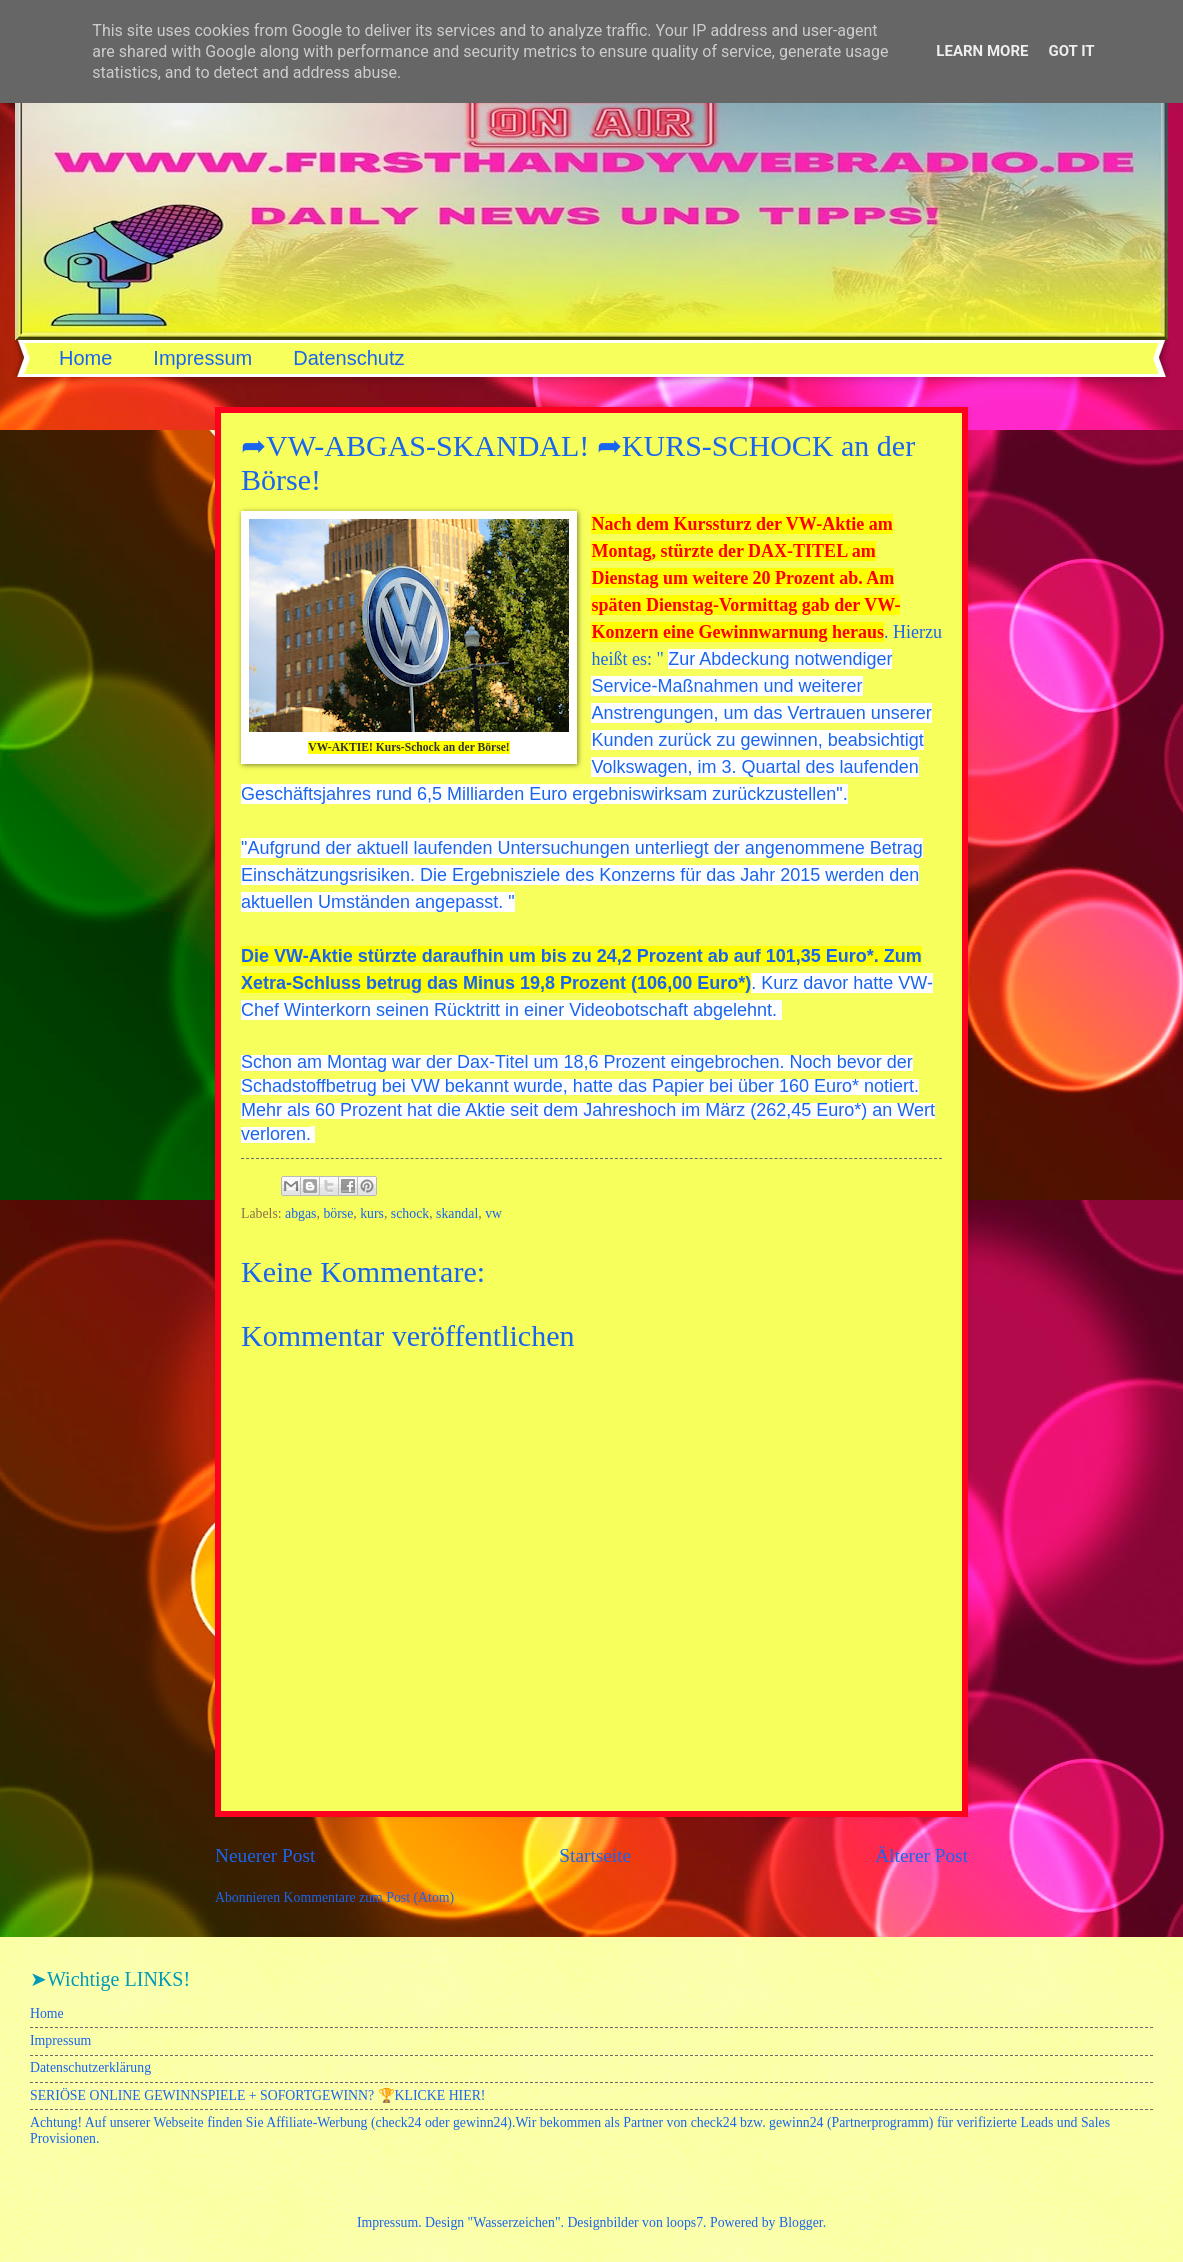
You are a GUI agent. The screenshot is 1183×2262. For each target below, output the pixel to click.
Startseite (595, 1855)
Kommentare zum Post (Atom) (369, 1897)
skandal (457, 1213)
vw (493, 1213)
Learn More (982, 51)
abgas (300, 1213)
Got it (1071, 51)
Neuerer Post (265, 1855)
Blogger (801, 2222)
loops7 (684, 2222)
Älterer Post (921, 1855)
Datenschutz (348, 358)
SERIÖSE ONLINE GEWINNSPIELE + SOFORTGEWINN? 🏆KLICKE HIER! (257, 2095)
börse (338, 1213)
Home (85, 358)
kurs (372, 1213)
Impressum (202, 358)
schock (410, 1213)
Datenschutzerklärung (90, 2067)
